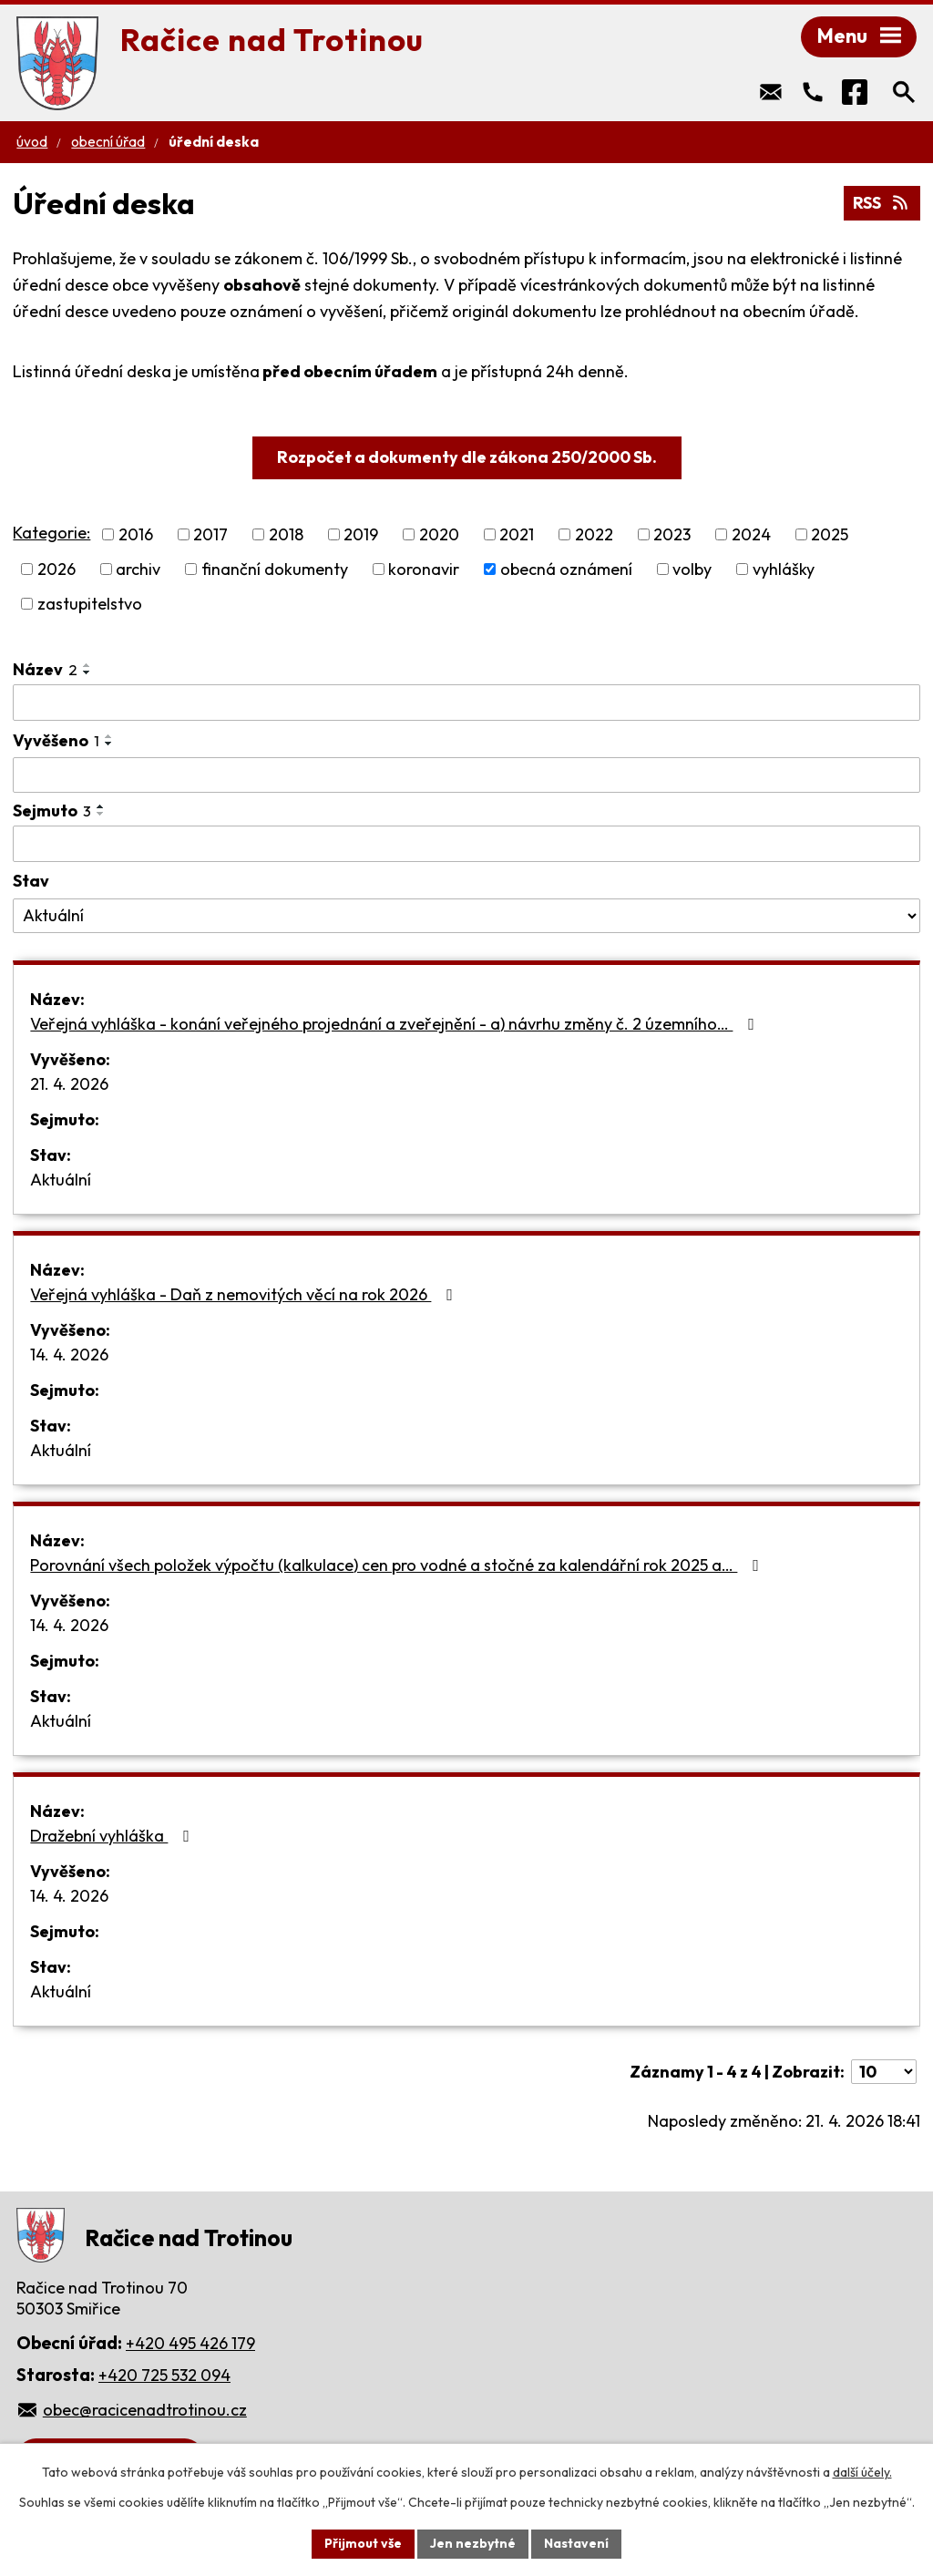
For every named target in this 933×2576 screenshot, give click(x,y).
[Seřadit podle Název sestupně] (87, 672)
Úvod (31, 141)
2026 (56, 569)
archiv (138, 569)
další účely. (862, 2472)
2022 (594, 534)
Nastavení (576, 2543)
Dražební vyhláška (113, 1835)
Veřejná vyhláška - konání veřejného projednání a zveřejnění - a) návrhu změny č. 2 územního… (396, 1023)
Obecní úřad (108, 141)
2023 (672, 534)
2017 (210, 534)
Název (45, 669)
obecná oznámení (566, 569)
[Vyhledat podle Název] (466, 702)
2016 (135, 534)
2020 (439, 534)
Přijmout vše (363, 2543)
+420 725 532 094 (164, 2375)
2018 (286, 534)
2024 (751, 534)
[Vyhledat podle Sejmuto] (466, 844)
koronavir (423, 569)
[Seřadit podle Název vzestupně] (87, 665)
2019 (360, 534)
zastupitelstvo (89, 603)
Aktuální (60, 1179)
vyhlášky (784, 569)
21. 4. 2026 (69, 1083)
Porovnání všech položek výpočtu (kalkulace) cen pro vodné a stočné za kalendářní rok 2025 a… (398, 1565)
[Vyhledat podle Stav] (466, 915)
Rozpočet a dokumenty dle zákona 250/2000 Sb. (467, 456)
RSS (881, 202)
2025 (829, 534)
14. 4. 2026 (69, 1354)
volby (692, 569)
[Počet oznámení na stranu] (884, 2071)
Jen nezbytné (473, 2543)
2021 (516, 534)
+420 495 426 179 (190, 2343)
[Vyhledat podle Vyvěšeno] (466, 775)
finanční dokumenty (274, 569)
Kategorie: (51, 532)
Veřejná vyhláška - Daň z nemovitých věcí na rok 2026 (245, 1294)
